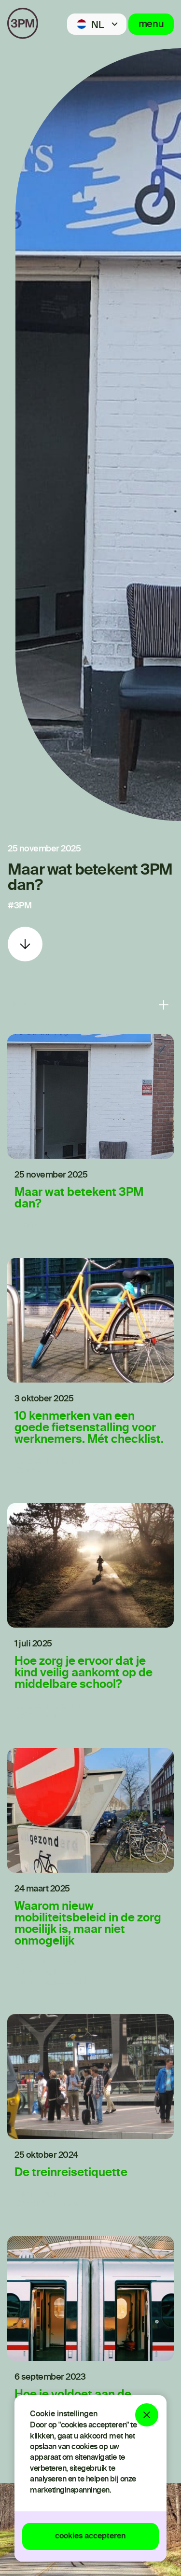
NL (97, 25)
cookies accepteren (90, 2536)
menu (151, 24)
